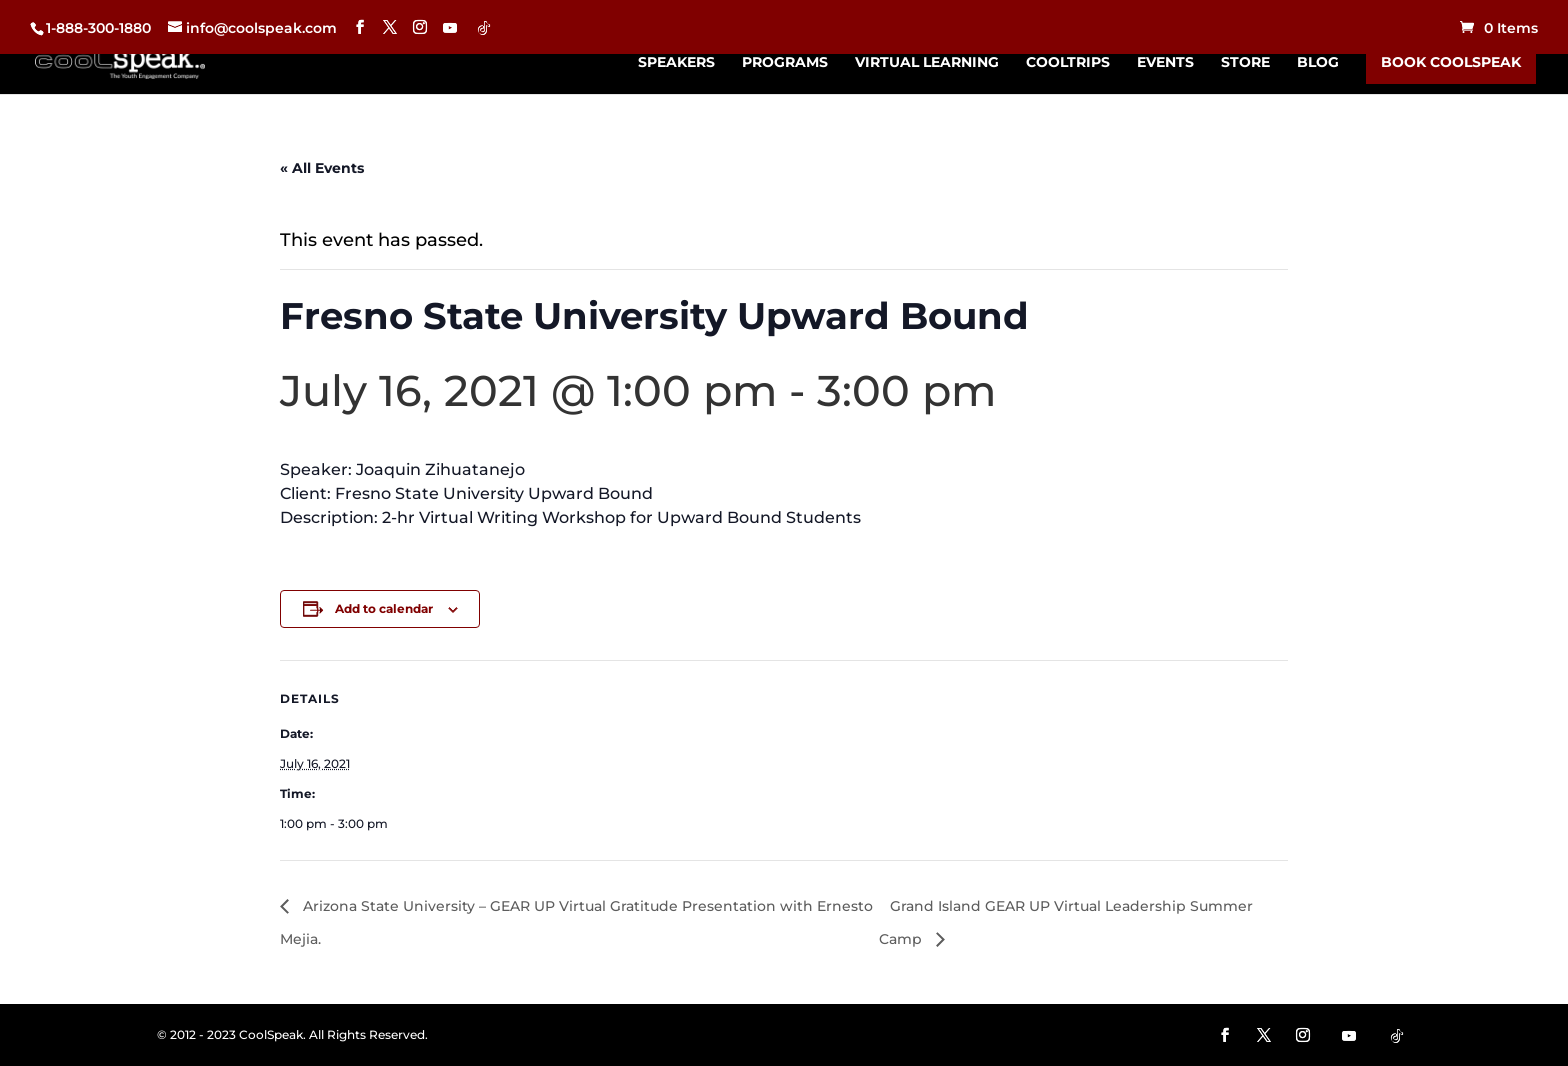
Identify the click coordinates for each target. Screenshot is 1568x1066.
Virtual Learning (927, 63)
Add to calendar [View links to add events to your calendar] (384, 608)
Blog (1318, 63)
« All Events (322, 168)
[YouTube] (450, 28)
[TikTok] (484, 28)
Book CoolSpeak (1451, 62)
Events (1165, 63)
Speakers (676, 63)
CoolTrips (1068, 63)
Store (1245, 63)
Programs (785, 63)
